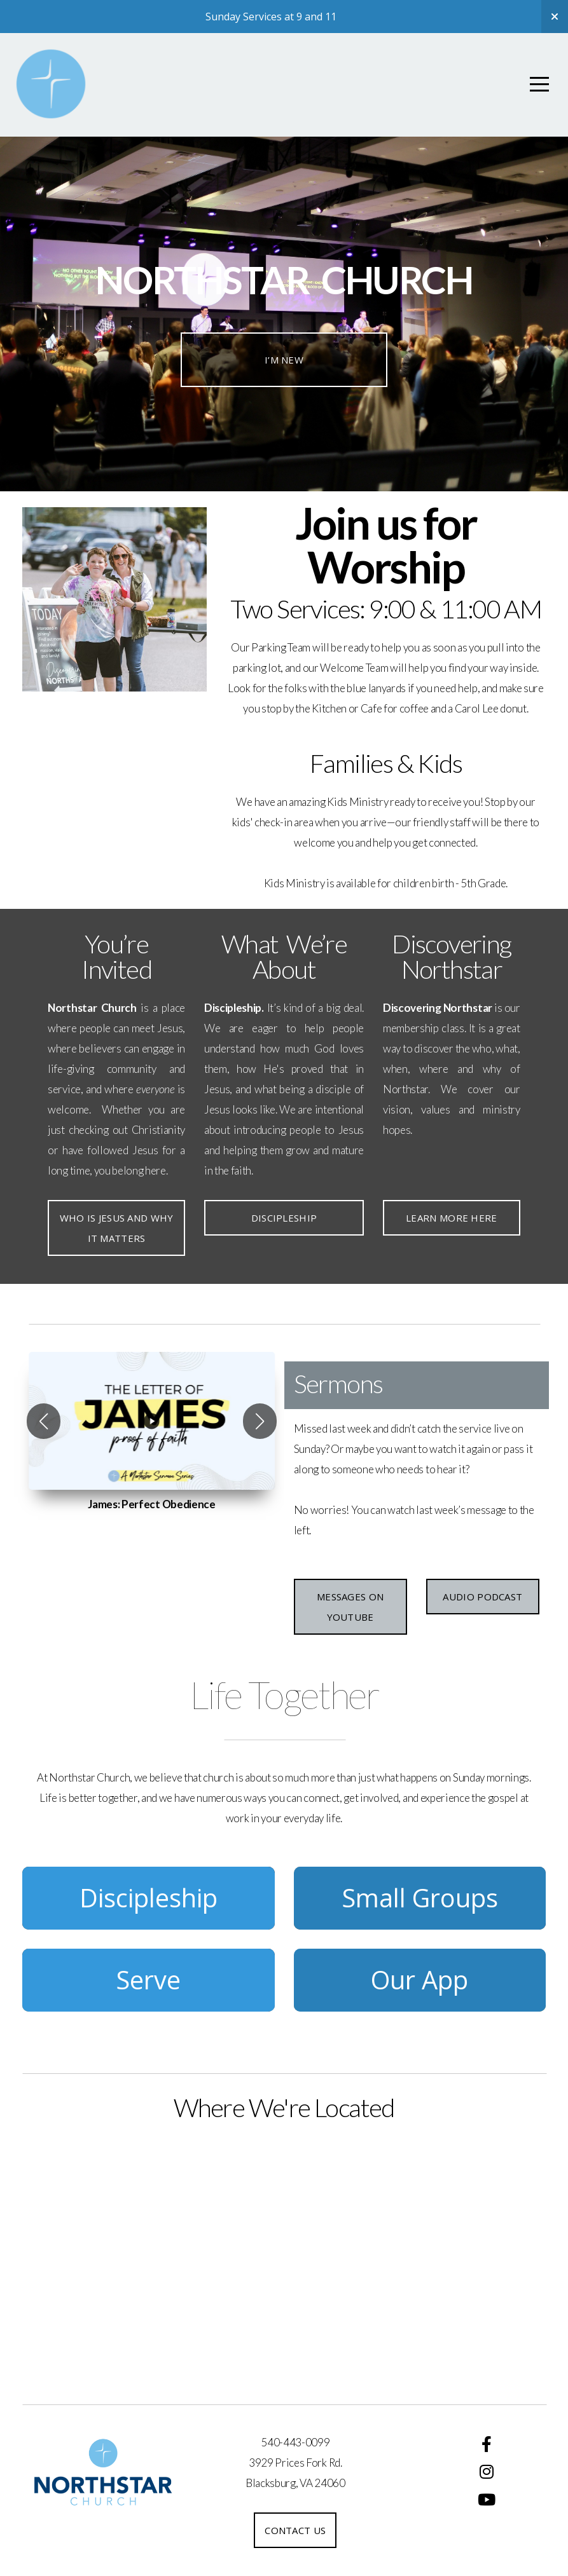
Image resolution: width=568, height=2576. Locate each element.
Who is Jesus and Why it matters (117, 1227)
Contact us (295, 2530)
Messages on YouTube (350, 1606)
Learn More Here (451, 1217)
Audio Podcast (482, 1596)
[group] (151, 1421)
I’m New (284, 359)
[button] (43, 1421)
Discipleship (284, 1217)
